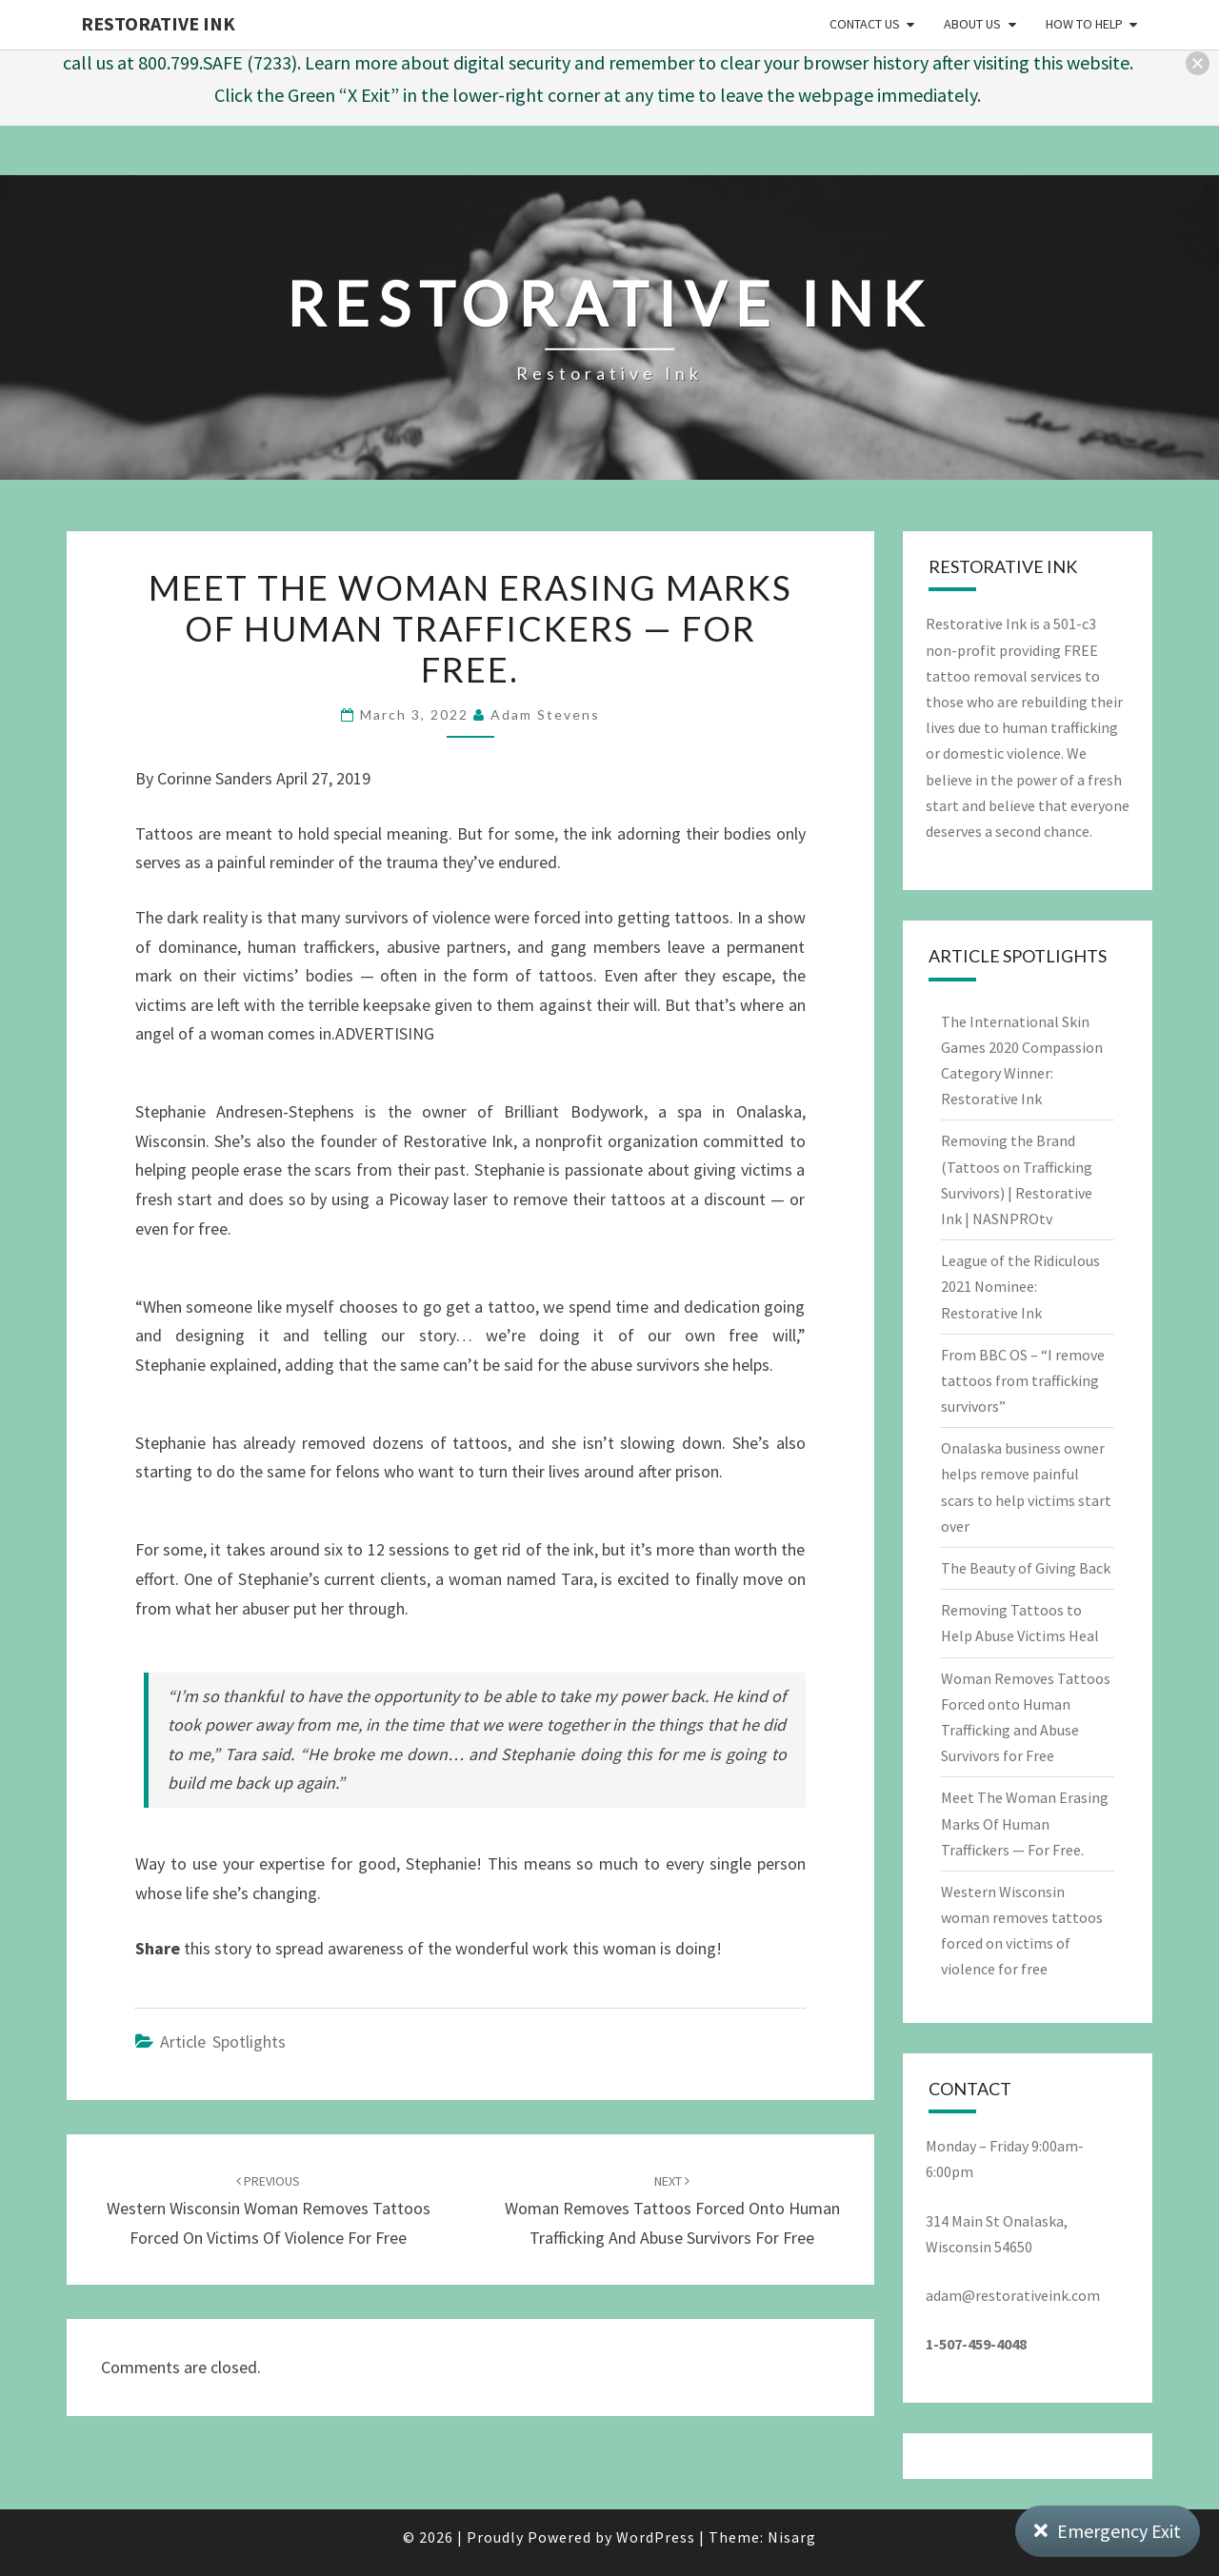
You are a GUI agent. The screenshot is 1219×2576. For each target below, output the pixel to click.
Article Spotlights (223, 2041)
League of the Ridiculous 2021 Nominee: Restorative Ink (1020, 1286)
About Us (972, 23)
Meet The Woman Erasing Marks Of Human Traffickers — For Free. (1025, 1823)
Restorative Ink (158, 23)
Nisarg (792, 2536)
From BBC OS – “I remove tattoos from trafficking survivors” (1023, 1380)
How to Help (1084, 23)
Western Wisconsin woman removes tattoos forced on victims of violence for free (268, 2210)
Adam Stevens (545, 714)
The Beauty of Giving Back (1025, 1567)
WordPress (655, 2536)
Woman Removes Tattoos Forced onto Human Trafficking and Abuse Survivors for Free (672, 2210)
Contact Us (864, 23)
